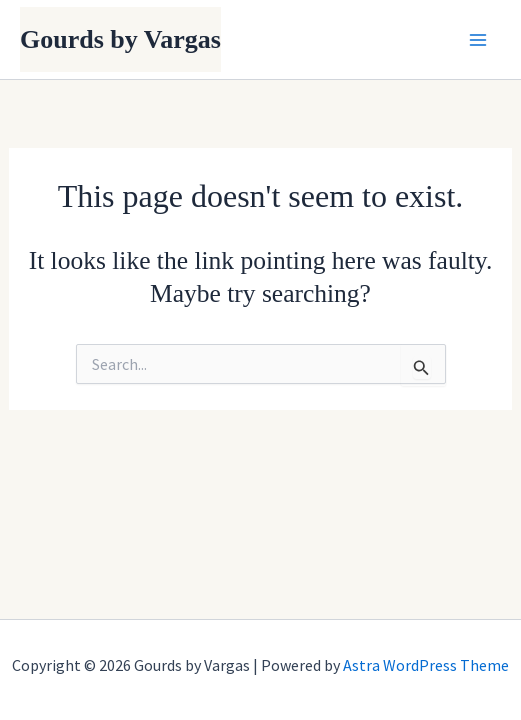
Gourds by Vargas (120, 39)
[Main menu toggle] (479, 40)
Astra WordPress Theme (426, 665)
